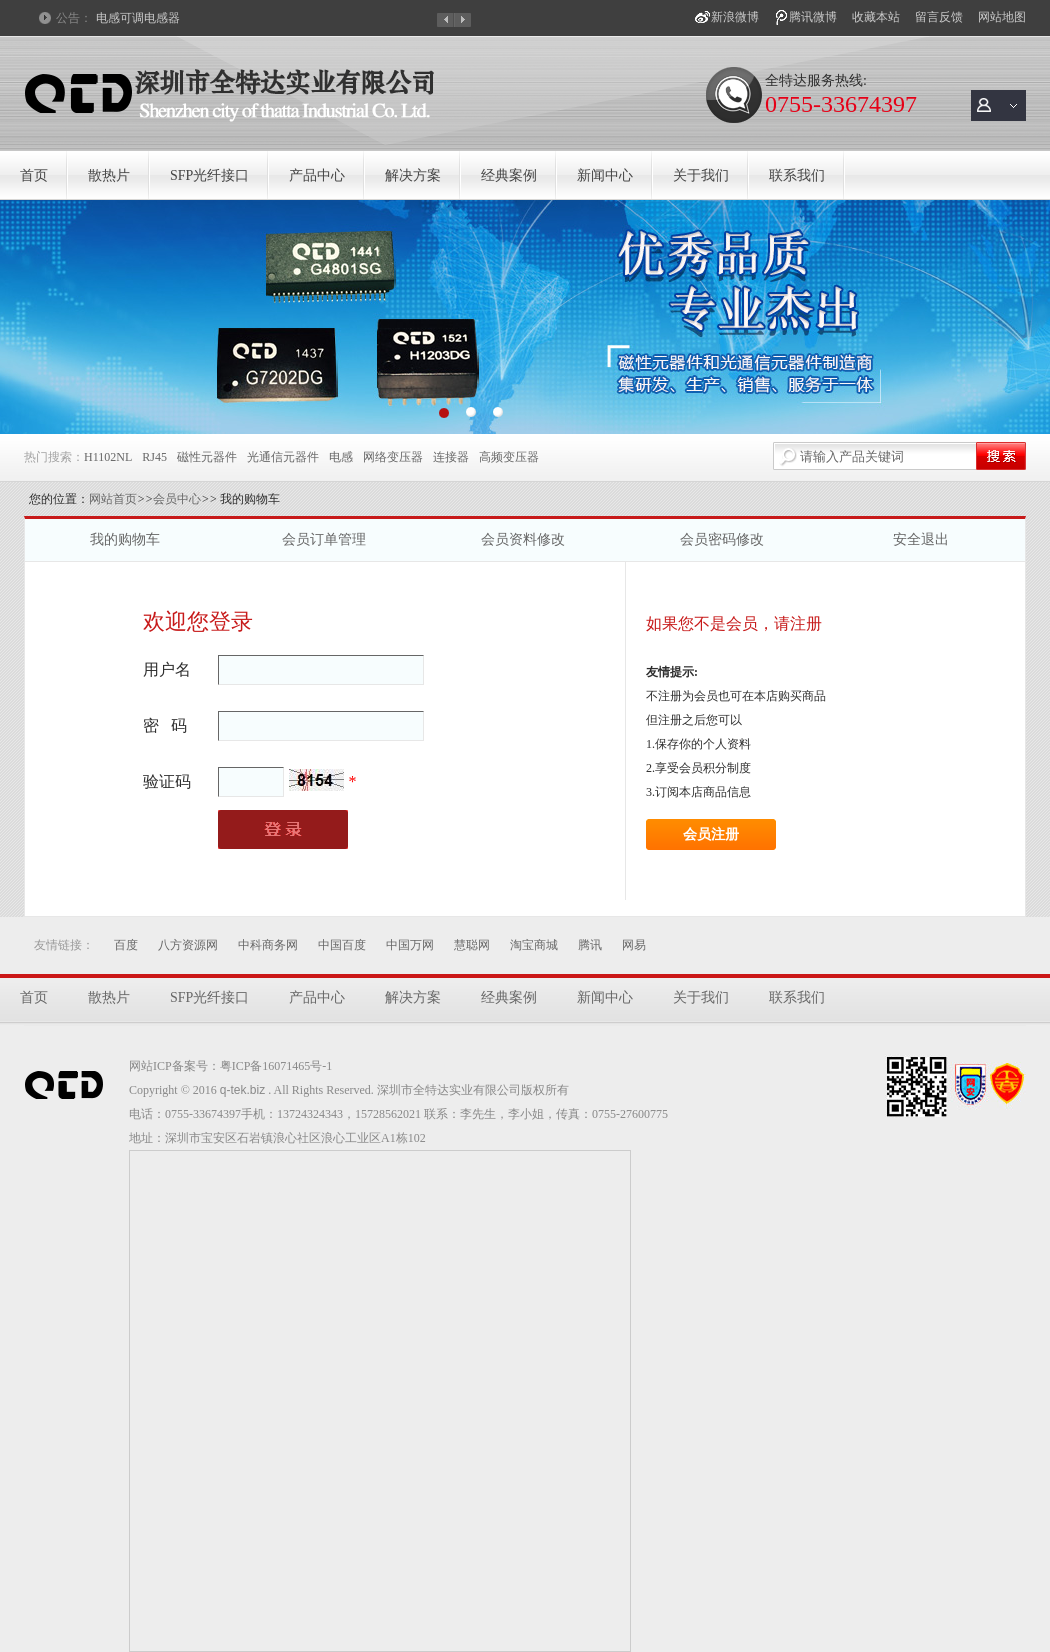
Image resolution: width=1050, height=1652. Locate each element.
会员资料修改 (523, 539)
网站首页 (113, 499)
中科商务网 (268, 945)
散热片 (109, 175)
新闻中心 (605, 175)
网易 (634, 945)
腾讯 (590, 945)
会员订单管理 (324, 539)
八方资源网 (188, 945)
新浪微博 (735, 17)
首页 (34, 175)
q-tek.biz (242, 1090)
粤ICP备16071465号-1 (276, 1066)
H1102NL (108, 457)
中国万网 (410, 945)
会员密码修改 (722, 539)
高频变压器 (509, 457)
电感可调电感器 (138, 18)
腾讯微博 (813, 17)
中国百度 (342, 945)
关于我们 (701, 175)
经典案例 (509, 175)
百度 (126, 945)
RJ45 (154, 457)
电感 (341, 457)
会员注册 (711, 834)
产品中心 (317, 175)
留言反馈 (939, 17)
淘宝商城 (534, 945)
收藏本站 (876, 17)
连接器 (451, 457)
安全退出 (921, 539)
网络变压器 (393, 457)
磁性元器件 (207, 457)
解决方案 (413, 175)
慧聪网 (472, 945)
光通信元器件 (283, 457)
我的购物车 (125, 539)
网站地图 (1002, 17)
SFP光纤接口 (209, 175)
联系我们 (797, 175)
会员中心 (177, 499)
